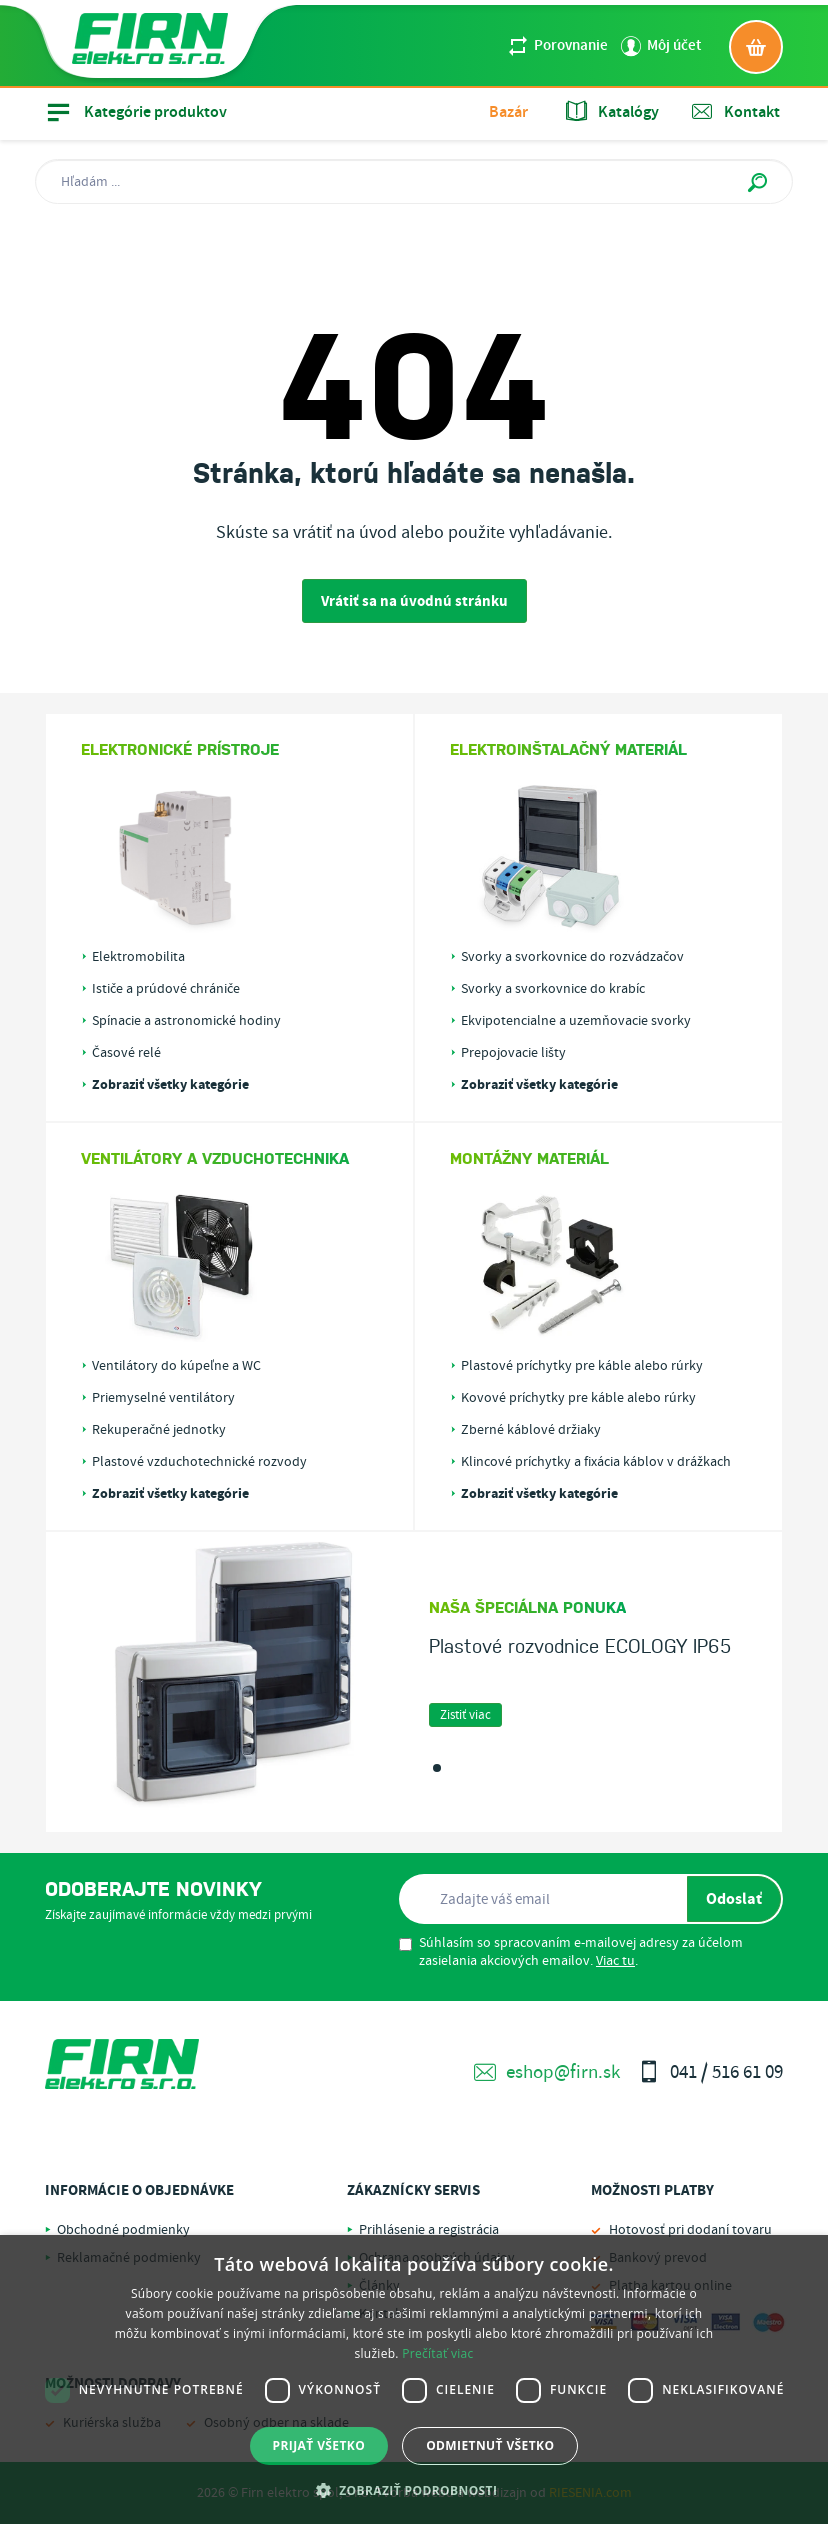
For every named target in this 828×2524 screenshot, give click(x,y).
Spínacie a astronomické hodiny (186, 1021)
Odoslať (734, 1899)
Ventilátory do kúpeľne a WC (176, 1366)
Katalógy (612, 112)
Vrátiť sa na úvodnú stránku (414, 601)
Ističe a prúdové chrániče (166, 989)
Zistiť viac (465, 1715)
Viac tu (615, 1961)
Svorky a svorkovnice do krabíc (553, 989)
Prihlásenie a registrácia (429, 2230)
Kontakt (736, 112)
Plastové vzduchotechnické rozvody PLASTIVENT (199, 1462)
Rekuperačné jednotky (159, 1430)
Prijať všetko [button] (319, 2445)
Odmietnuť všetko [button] (490, 2445)
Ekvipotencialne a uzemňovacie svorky (576, 1021)
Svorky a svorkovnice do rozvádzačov (572, 957)
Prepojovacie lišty (513, 1053)
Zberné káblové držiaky (531, 1430)
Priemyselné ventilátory (163, 1398)
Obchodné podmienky (123, 2230)
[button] (414, 2490)
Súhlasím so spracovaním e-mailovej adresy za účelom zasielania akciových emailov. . (571, 1952)
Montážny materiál (529, 1158)
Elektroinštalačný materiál (568, 749)
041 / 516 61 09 (710, 2072)
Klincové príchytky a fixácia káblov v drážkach (596, 1462)
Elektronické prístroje (180, 749)
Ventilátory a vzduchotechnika (215, 1158)
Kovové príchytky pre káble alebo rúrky (578, 1398)
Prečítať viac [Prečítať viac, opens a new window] (437, 2353)
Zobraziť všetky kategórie (170, 1085)
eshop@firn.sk (547, 2072)
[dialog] (414, 2379)
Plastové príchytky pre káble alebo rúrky (582, 1366)
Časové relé (126, 1053)
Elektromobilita (138, 957)
